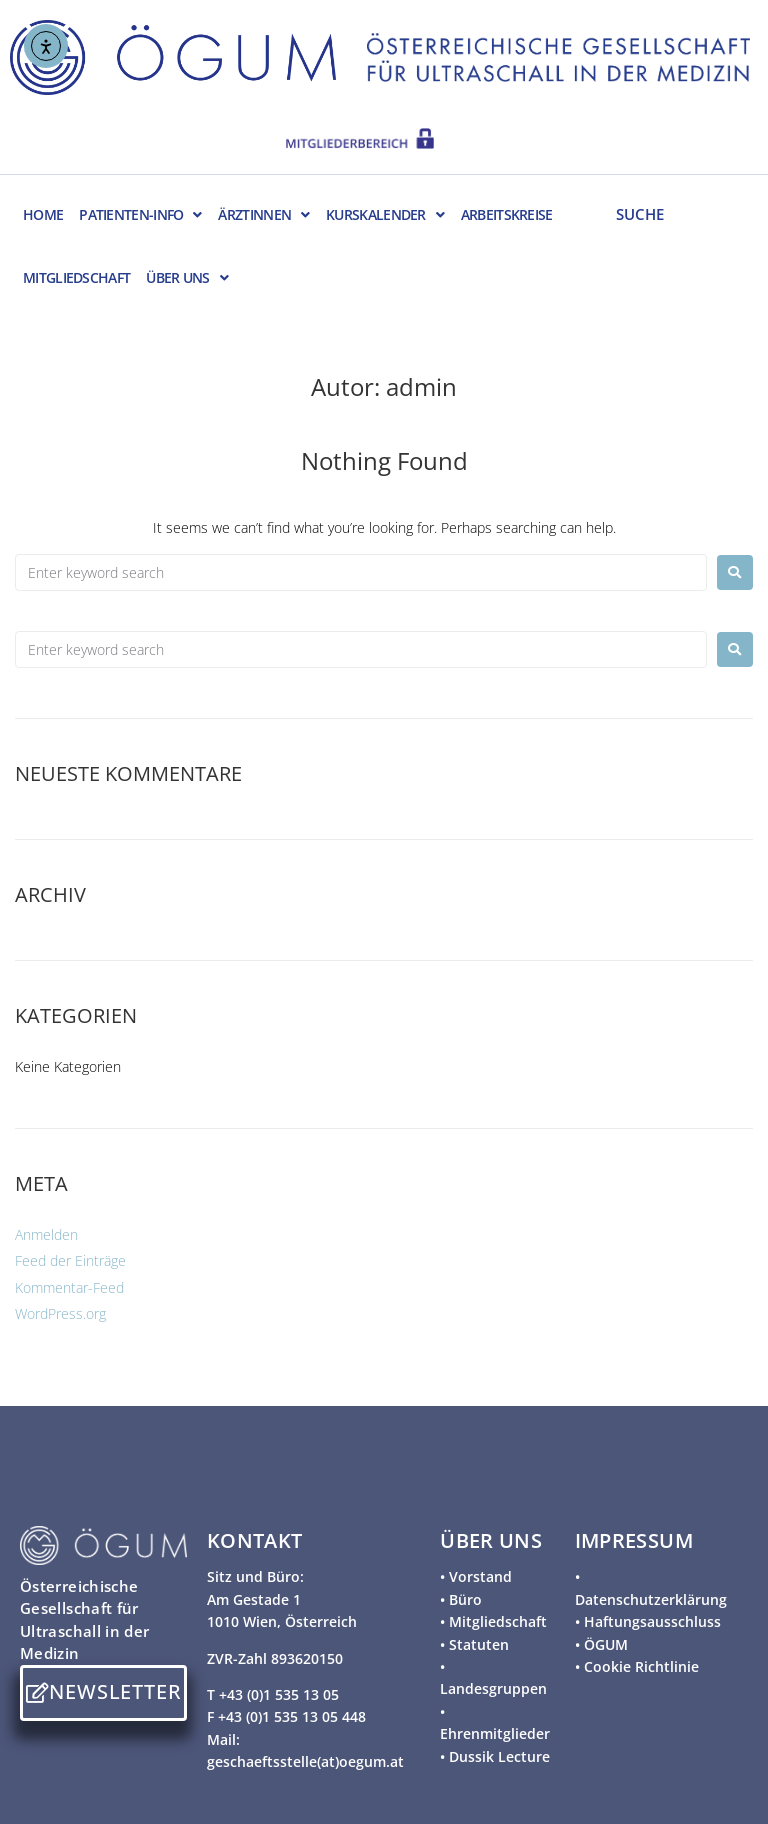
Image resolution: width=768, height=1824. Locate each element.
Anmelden (46, 1234)
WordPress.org (60, 1313)
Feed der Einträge (70, 1260)
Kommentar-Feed (69, 1287)
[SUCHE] (675, 213)
